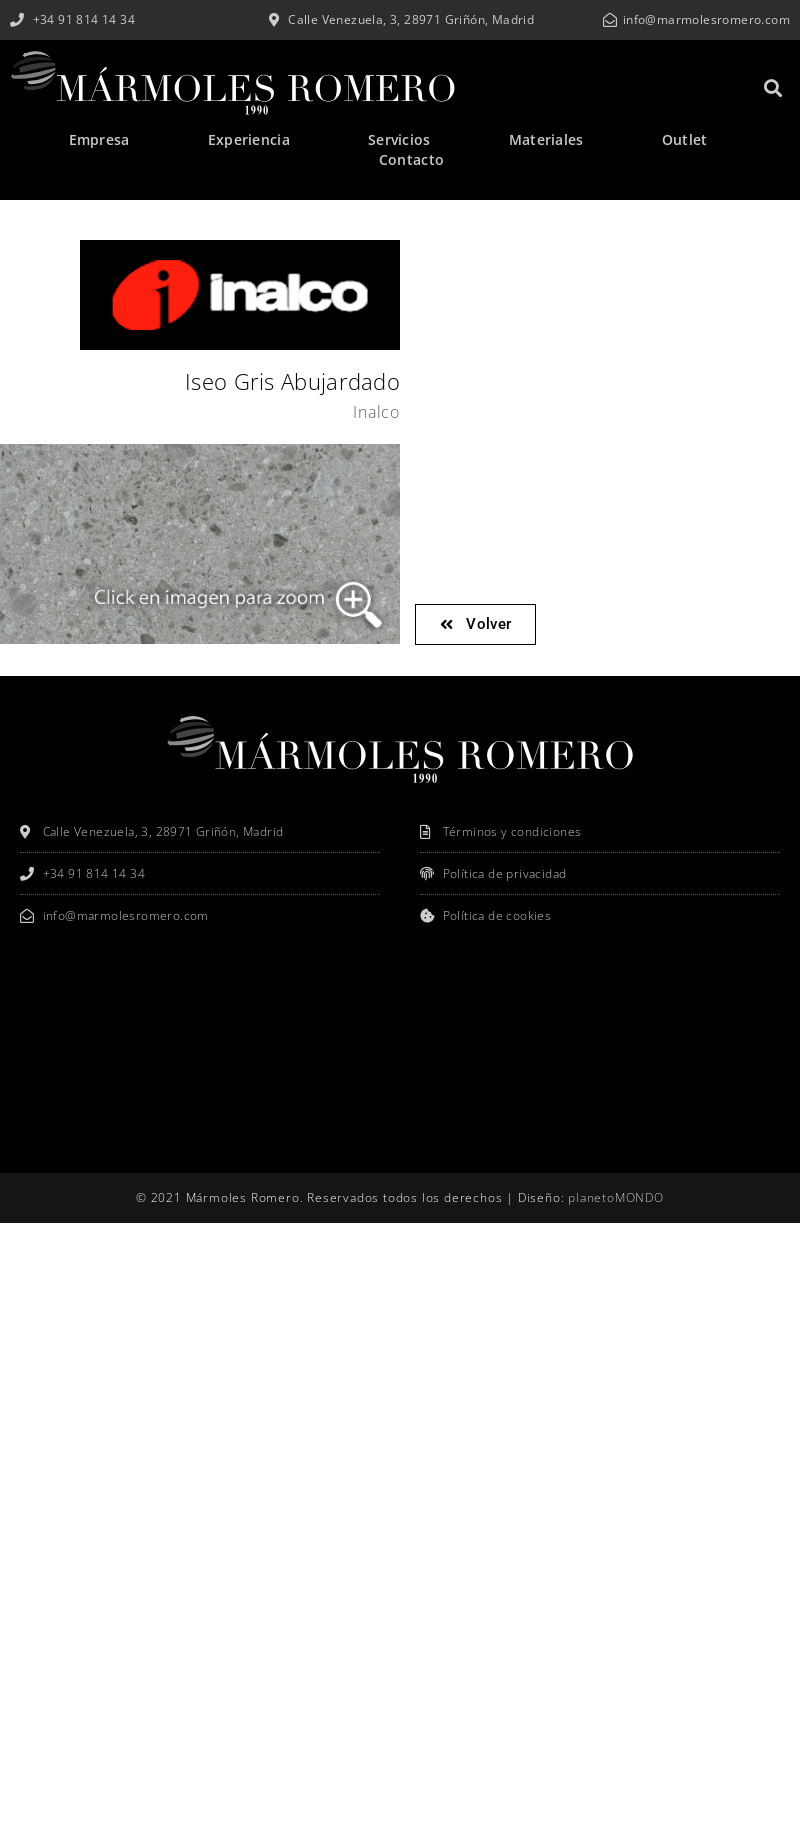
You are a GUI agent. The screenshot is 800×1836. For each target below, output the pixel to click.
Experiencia (249, 139)
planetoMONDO (616, 1197)
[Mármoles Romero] (400, 1053)
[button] (773, 87)
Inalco (376, 412)
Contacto (411, 159)
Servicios (399, 139)
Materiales (546, 139)
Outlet (685, 139)
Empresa (99, 139)
